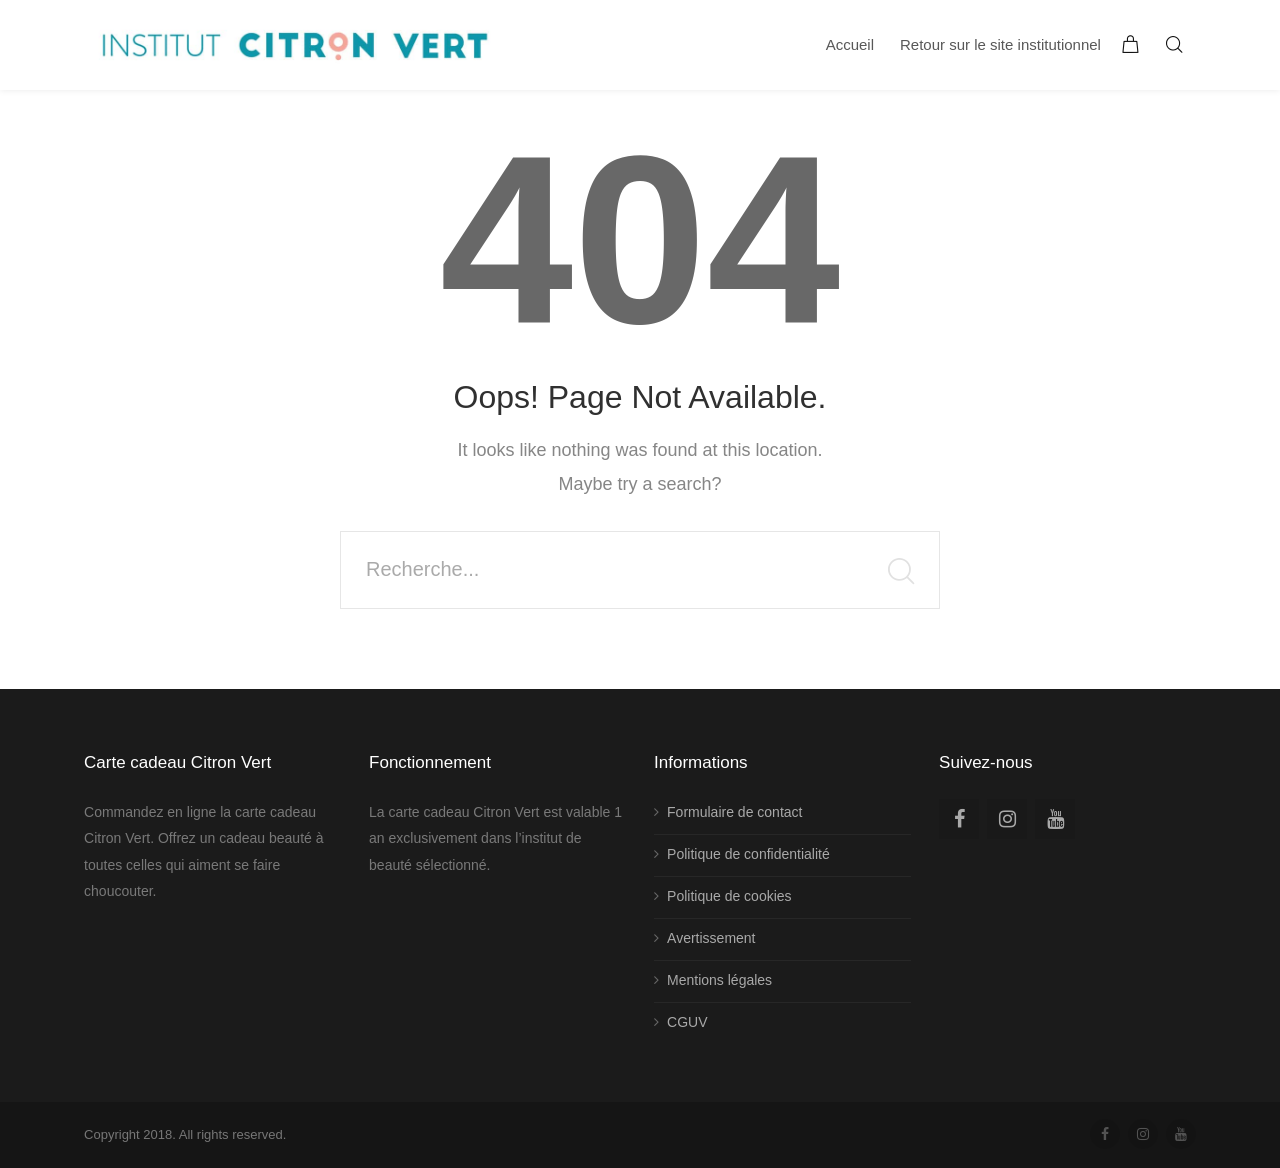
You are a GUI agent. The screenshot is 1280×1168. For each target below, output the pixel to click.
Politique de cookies (729, 896)
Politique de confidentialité (748, 854)
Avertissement (711, 938)
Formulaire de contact (734, 812)
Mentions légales (719, 980)
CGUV (687, 1022)
